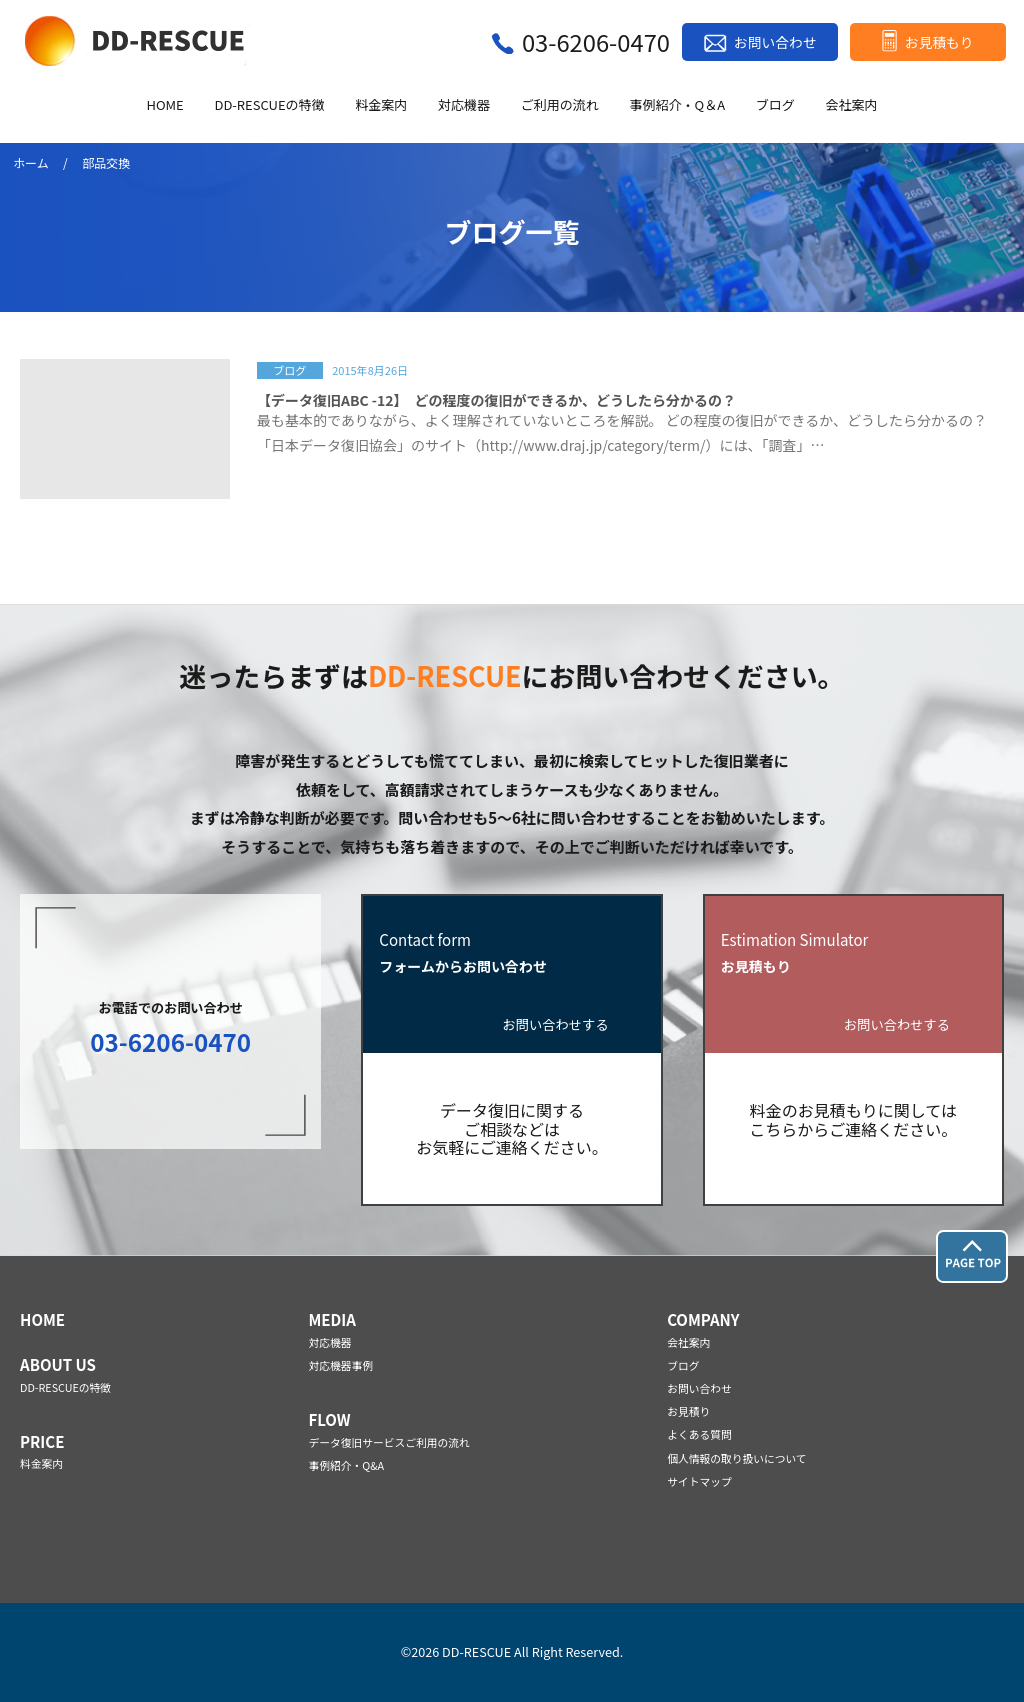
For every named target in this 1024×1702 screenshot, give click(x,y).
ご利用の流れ (560, 105)
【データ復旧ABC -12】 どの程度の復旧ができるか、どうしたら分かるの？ (496, 400)
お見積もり (939, 42)
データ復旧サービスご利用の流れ (388, 1442)
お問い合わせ (775, 42)
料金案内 (381, 105)
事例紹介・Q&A (346, 1465)
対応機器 (464, 105)
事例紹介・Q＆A (678, 105)
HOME (164, 105)
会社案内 (852, 105)
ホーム (31, 162)
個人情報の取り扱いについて (736, 1458)
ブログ (775, 105)
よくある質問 (699, 1434)
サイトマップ (699, 1481)
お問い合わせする (556, 1025)
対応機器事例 (340, 1365)
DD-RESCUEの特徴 (269, 105)
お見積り (688, 1411)
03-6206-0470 (596, 41)
